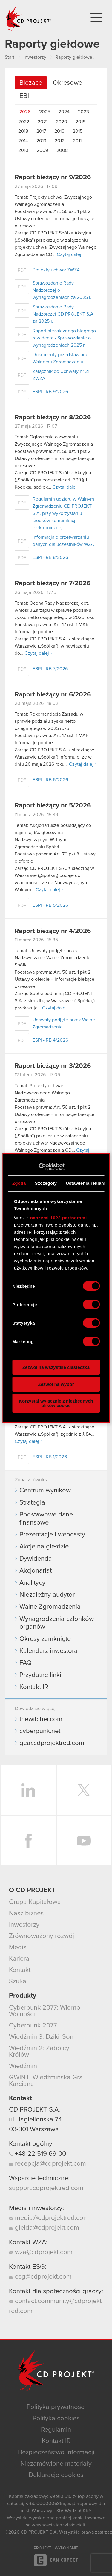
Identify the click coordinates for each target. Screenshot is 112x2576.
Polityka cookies (56, 2418)
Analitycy (32, 1583)
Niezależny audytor (47, 1595)
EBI (24, 96)
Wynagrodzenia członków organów (56, 1623)
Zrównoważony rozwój (41, 1936)
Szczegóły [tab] (46, 1183)
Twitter (84, 1790)
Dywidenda (35, 1559)
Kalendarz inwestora (48, 1651)
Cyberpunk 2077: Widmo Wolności (44, 2011)
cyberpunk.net (39, 1731)
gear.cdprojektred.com (51, 1743)
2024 (64, 111)
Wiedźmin (23, 2066)
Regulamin (56, 2430)
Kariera (19, 1959)
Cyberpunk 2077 (33, 2025)
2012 (60, 140)
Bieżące (30, 83)
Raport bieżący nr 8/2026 (53, 417)
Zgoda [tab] (19, 1183)
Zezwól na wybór (56, 1384)
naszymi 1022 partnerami (58, 1217)
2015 (77, 131)
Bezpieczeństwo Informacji (56, 2452)
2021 (42, 121)
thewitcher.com (40, 1719)
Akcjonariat (35, 1570)
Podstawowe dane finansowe (46, 1518)
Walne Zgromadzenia (50, 1607)
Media (18, 1947)
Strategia (32, 1502)
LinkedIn (28, 1790)
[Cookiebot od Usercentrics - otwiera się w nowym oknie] (38, 1167)
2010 (23, 150)
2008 (62, 150)
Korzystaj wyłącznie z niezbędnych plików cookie (56, 1403)
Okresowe (67, 83)
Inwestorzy (24, 1925)
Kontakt (19, 1970)
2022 (23, 121)
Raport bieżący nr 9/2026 (53, 177)
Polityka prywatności (56, 2407)
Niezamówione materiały (56, 2464)
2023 (83, 111)
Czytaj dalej (69, 254)
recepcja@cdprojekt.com (47, 2163)
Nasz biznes (26, 1913)
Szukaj (18, 1981)
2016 (59, 131)
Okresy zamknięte (45, 1639)
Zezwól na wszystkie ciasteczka (56, 1367)
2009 (42, 150)
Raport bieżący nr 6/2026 (53, 694)
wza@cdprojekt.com (41, 2252)
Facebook (28, 1840)
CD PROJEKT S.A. (34, 2109)
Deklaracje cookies (56, 2475)
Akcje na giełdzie (44, 1546)
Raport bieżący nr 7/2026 (52, 583)
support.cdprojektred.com (46, 2188)
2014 (23, 140)
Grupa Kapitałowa (35, 1902)
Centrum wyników (45, 1490)
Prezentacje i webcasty (52, 1534)
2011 (77, 140)
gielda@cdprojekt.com (44, 2228)
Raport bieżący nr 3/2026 (53, 1066)
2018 (23, 131)
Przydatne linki (40, 1675)
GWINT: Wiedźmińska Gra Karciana (46, 2080)
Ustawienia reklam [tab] (85, 1183)
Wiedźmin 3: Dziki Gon (41, 2037)
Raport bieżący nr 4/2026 (53, 931)
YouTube (84, 1840)
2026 (24, 111)
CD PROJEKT (28, 19)
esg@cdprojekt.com (40, 2277)
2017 (41, 131)
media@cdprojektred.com (49, 2218)
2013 (41, 140)
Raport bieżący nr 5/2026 (53, 805)
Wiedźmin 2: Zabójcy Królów (39, 2051)
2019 (80, 121)
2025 (44, 111)
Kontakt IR (33, 1687)
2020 (61, 121)
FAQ (25, 1663)
